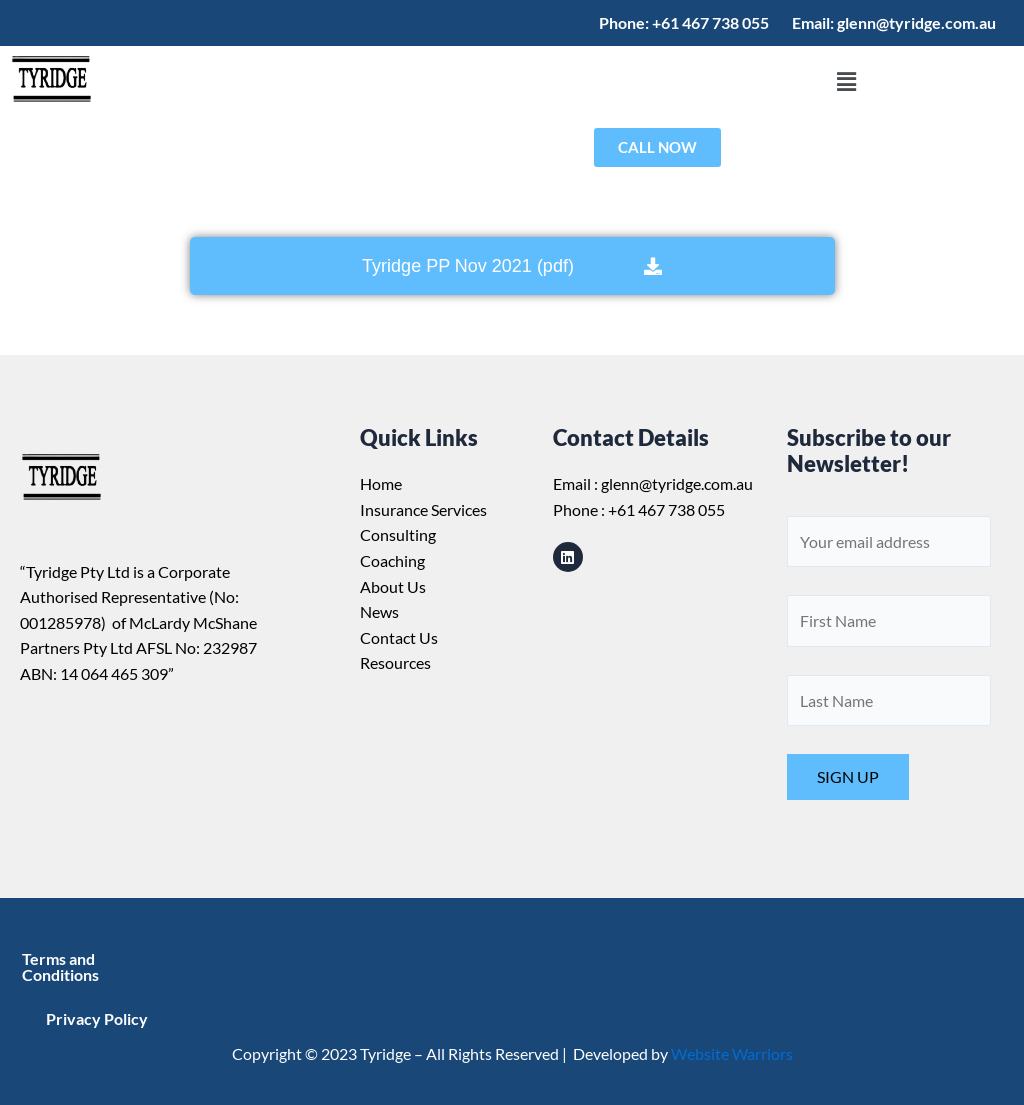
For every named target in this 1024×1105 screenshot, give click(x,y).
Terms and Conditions (60, 966)
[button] (846, 82)
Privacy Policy (97, 1018)
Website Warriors (732, 1053)
